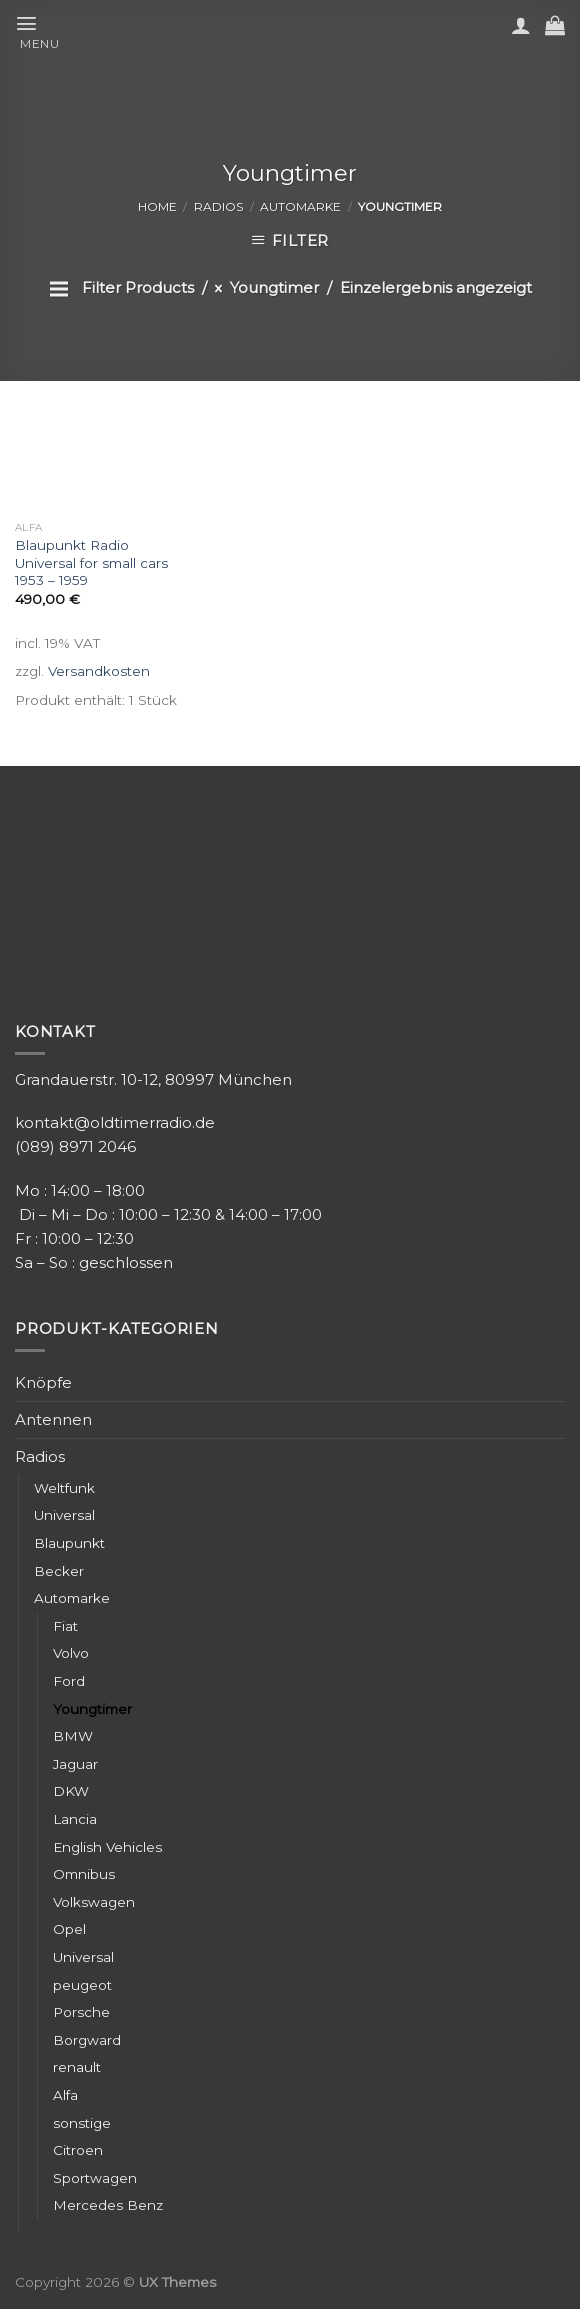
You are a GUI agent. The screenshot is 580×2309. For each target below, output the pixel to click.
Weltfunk (64, 1488)
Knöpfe (43, 1382)
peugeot (82, 1985)
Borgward (87, 2040)
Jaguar (75, 1764)
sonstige (82, 2123)
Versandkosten (99, 671)
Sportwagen (95, 2178)
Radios (218, 206)
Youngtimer (92, 1709)
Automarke (300, 206)
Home (157, 206)
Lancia (75, 1819)
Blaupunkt (69, 1543)
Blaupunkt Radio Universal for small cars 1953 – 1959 (91, 562)
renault (77, 2067)
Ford (69, 1681)
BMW (73, 1736)
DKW (71, 1791)
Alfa (65, 2095)
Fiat (65, 1626)
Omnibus (84, 1874)
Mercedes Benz (108, 2205)
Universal (64, 1515)
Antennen (53, 1419)
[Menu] (45, 31)
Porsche (81, 2012)
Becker (59, 1571)
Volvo (71, 1653)
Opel (69, 1929)
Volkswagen (94, 1902)
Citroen (78, 2150)
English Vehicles (107, 1847)
